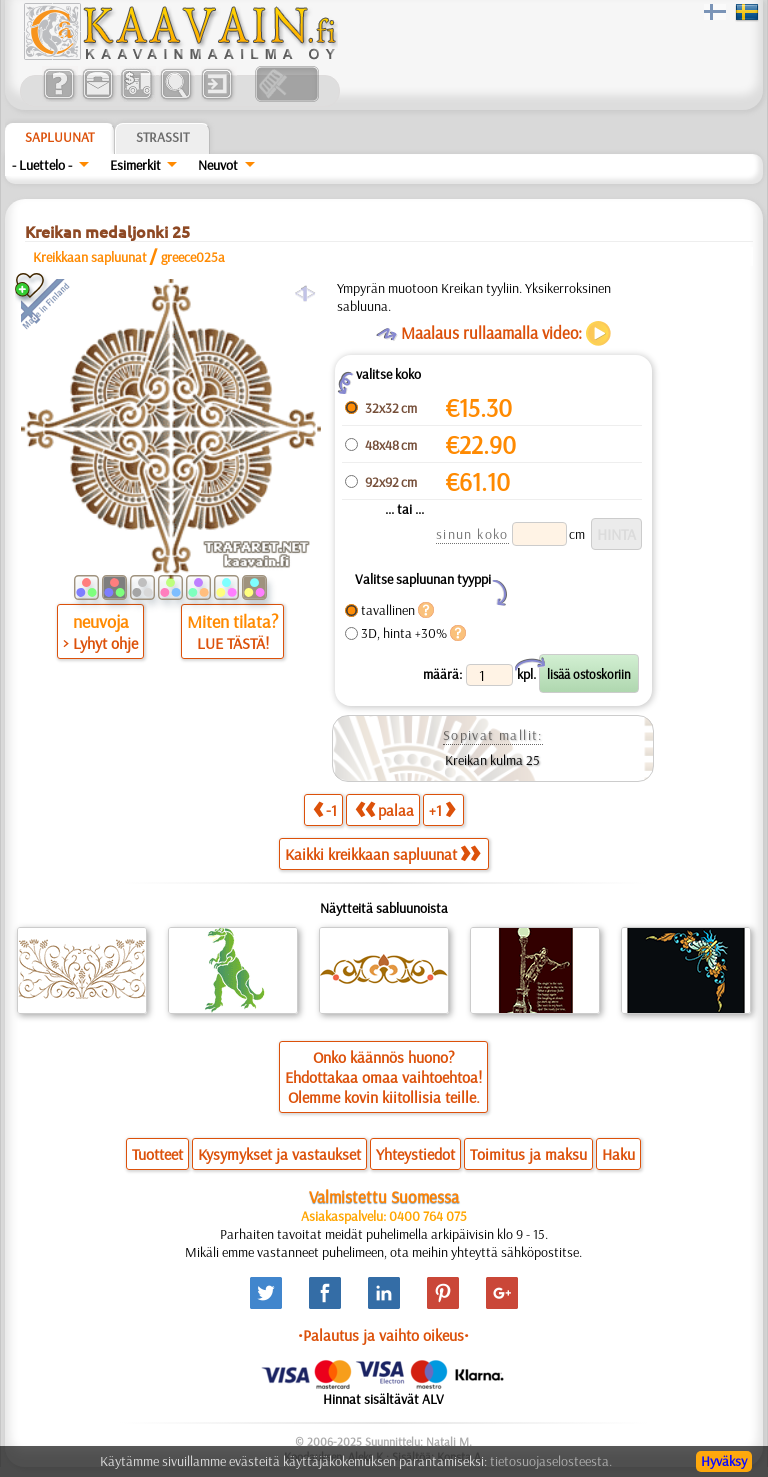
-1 (325, 809)
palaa (384, 809)
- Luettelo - (42, 165)
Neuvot (218, 165)
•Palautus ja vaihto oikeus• (383, 1335)
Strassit (162, 137)
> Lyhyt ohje (100, 643)
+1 (442, 809)
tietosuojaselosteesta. (551, 1461)
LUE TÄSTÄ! (233, 643)
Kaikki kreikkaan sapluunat (382, 854)
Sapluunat (59, 137)
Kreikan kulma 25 (492, 760)
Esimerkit (135, 165)
